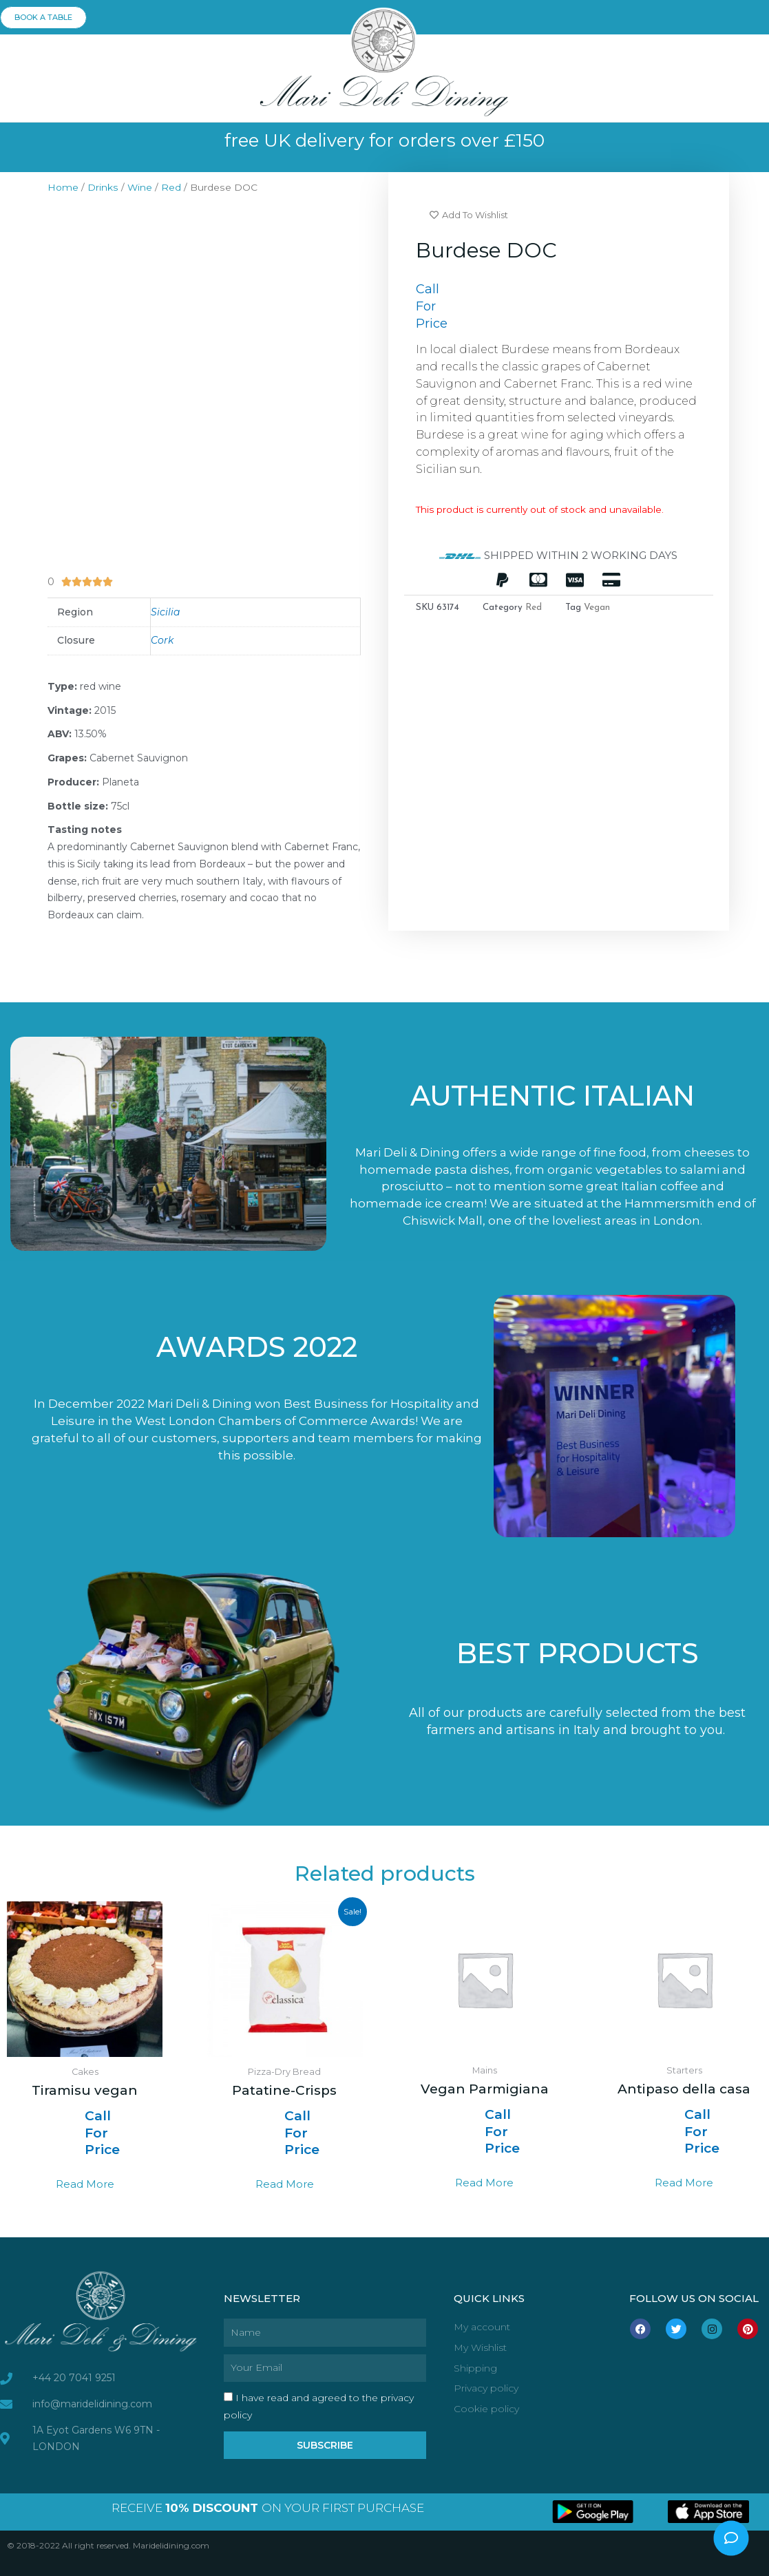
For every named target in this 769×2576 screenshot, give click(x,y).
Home (63, 187)
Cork (162, 640)
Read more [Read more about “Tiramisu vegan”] (85, 2183)
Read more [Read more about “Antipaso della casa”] (684, 2182)
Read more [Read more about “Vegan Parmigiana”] (484, 2182)
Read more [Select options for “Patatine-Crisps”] (284, 2183)
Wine (139, 187)
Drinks (102, 187)
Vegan (597, 607)
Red (171, 187)
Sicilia (165, 612)
